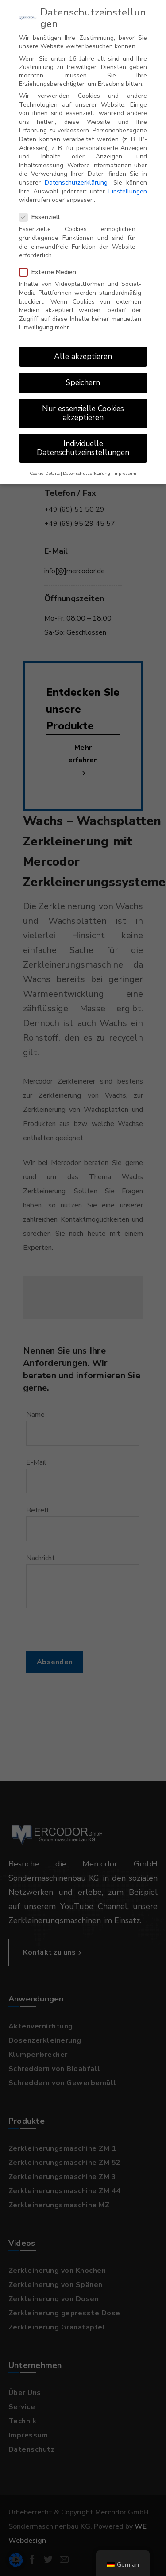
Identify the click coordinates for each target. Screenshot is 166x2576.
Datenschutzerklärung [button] (86, 473)
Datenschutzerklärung (76, 182)
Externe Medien (50, 272)
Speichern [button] (83, 382)
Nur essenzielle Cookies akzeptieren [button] (83, 413)
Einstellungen (127, 191)
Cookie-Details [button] (45, 473)
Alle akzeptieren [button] (83, 356)
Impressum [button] (124, 473)
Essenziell (42, 217)
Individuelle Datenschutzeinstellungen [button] (83, 448)
